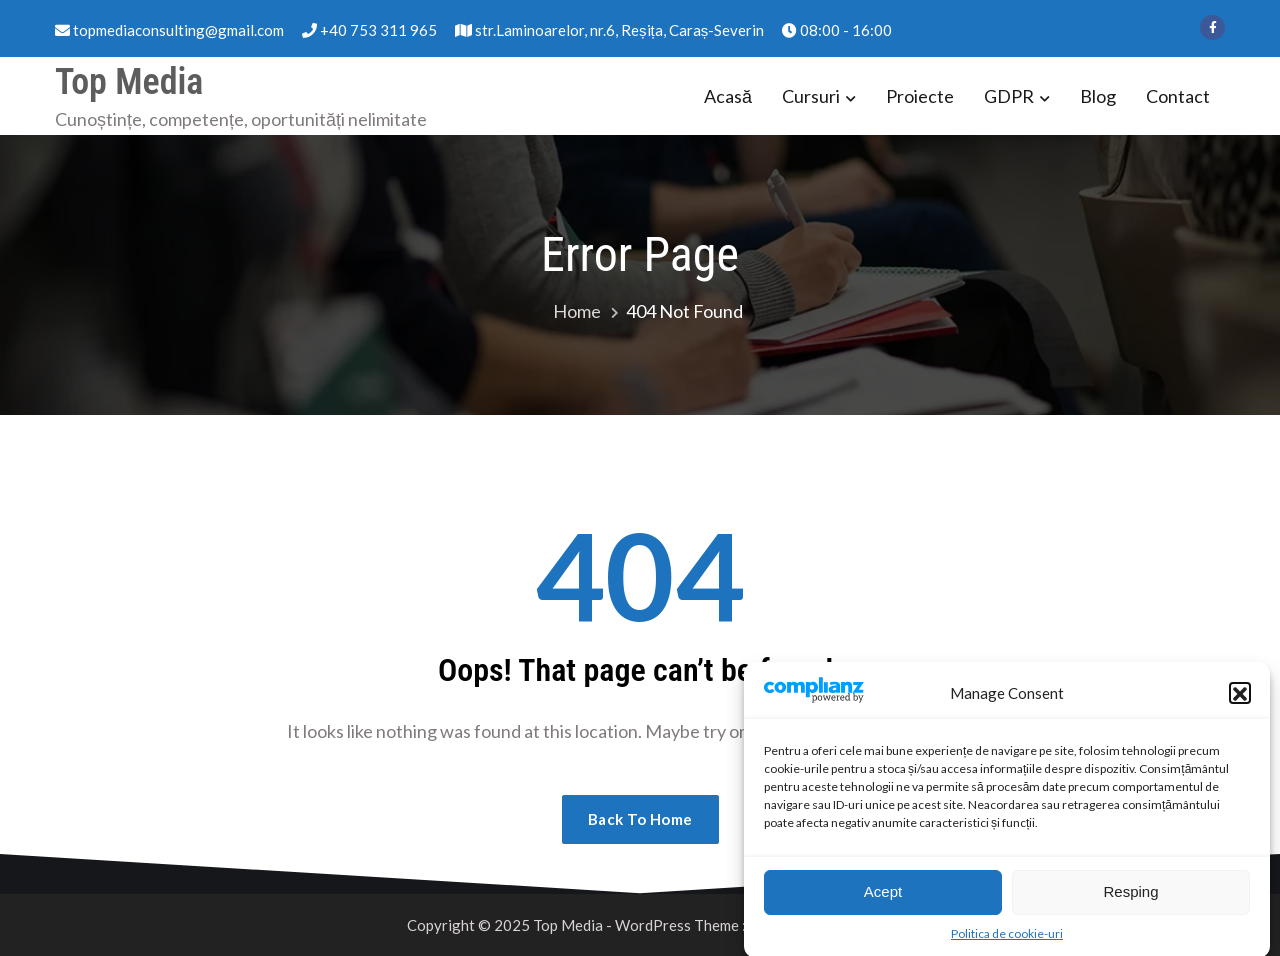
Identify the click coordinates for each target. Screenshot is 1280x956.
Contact (1178, 96)
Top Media (129, 82)
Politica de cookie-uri (1007, 943)
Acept (883, 901)
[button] (1240, 702)
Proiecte (920, 96)
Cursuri (811, 96)
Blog (1098, 96)
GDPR (1009, 96)
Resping (1130, 901)
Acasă (728, 96)
